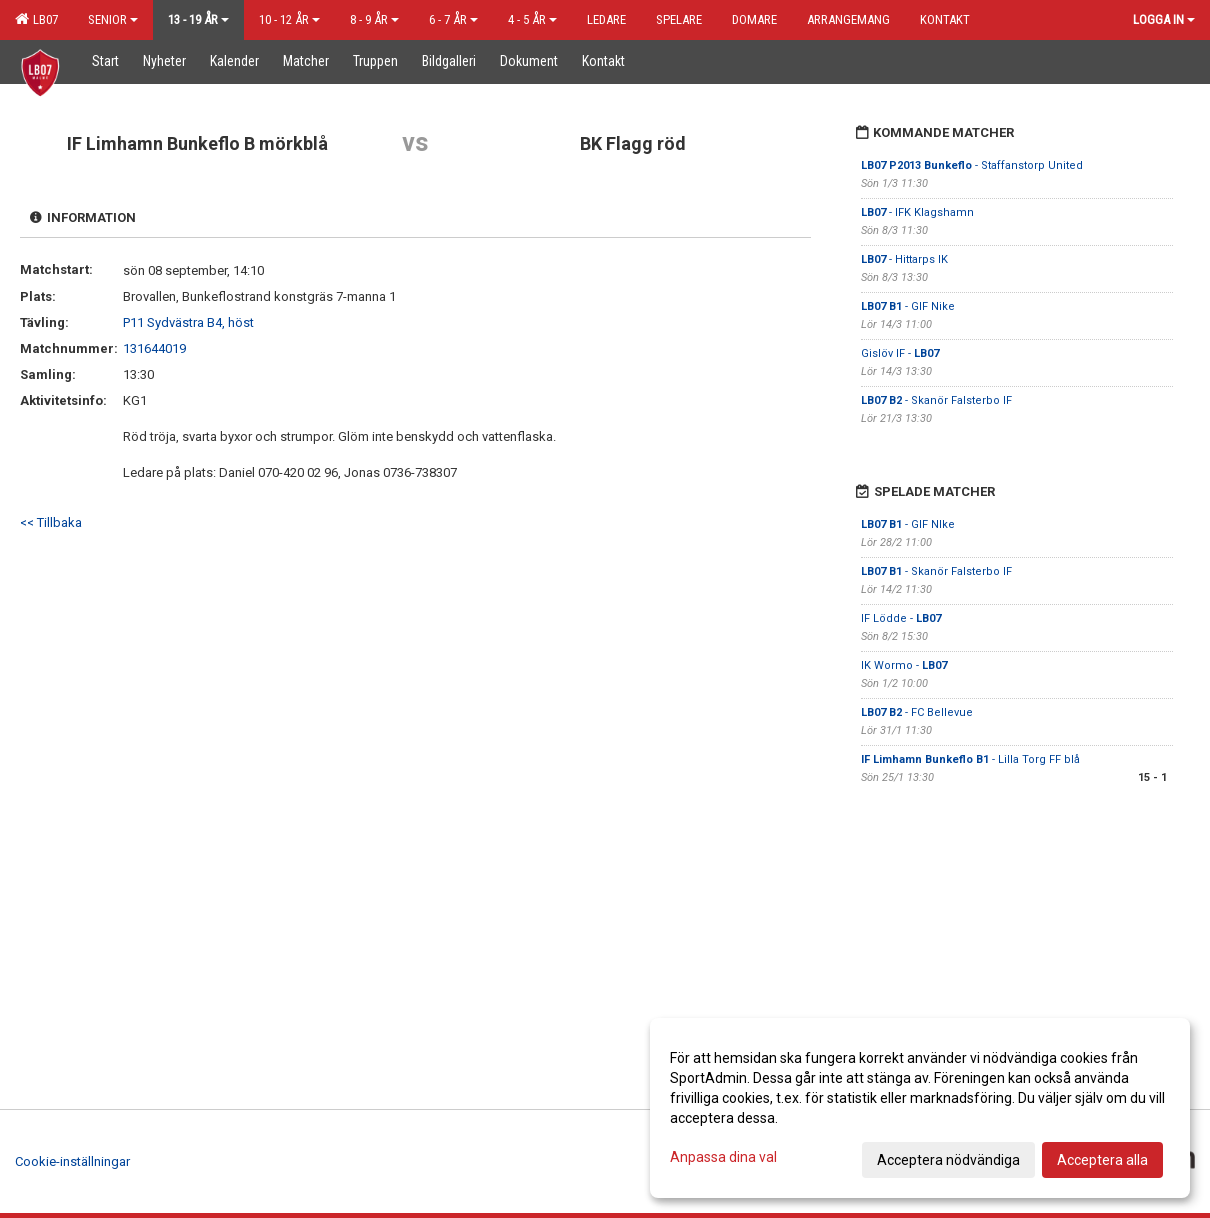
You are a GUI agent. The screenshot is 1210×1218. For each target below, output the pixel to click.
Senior (113, 19)
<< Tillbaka (51, 522)
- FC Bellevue (917, 712)
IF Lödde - (901, 618)
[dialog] (920, 1108)
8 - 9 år (374, 19)
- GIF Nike (908, 306)
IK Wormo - (904, 665)
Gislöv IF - (900, 353)
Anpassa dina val (723, 1157)
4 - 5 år (532, 19)
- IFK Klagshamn (917, 212)
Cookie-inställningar (72, 1161)
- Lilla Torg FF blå (970, 759)
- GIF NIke (908, 524)
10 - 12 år (289, 19)
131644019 (154, 348)
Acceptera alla (1102, 1160)
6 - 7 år (453, 19)
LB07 (36, 19)
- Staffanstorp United (972, 165)
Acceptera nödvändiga (948, 1160)
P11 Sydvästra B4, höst (188, 322)
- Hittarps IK (904, 259)
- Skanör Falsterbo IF (936, 400)
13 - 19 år (198, 19)
